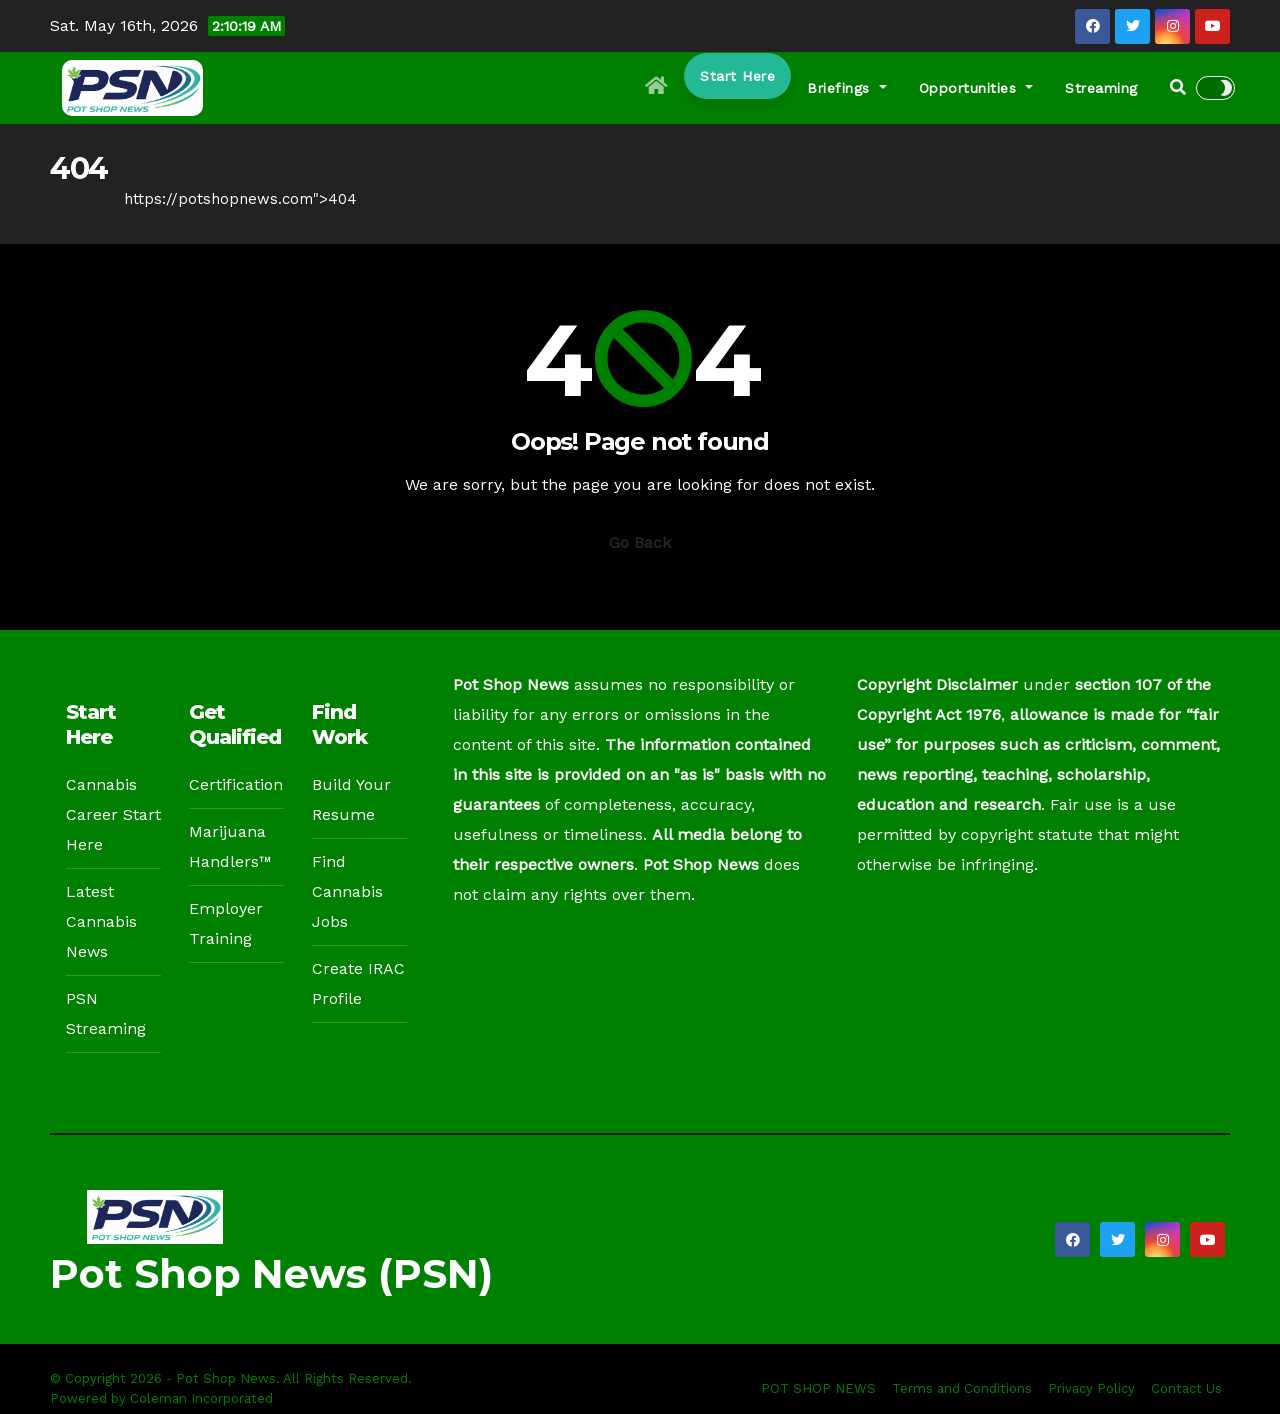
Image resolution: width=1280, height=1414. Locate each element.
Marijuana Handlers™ (230, 846)
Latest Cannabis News (101, 921)
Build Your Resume (351, 799)
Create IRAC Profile (358, 983)
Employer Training (226, 923)
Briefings (847, 88)
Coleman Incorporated (201, 1398)
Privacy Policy (1091, 1388)
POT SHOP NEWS (818, 1388)
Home (72, 199)
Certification (236, 784)
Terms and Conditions (962, 1388)
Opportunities (976, 88)
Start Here (737, 76)
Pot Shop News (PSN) (271, 1273)
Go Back (640, 542)
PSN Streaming (106, 1013)
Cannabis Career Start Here (113, 814)
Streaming (1101, 88)
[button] (1178, 87)
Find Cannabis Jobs (347, 891)
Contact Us (1186, 1388)
